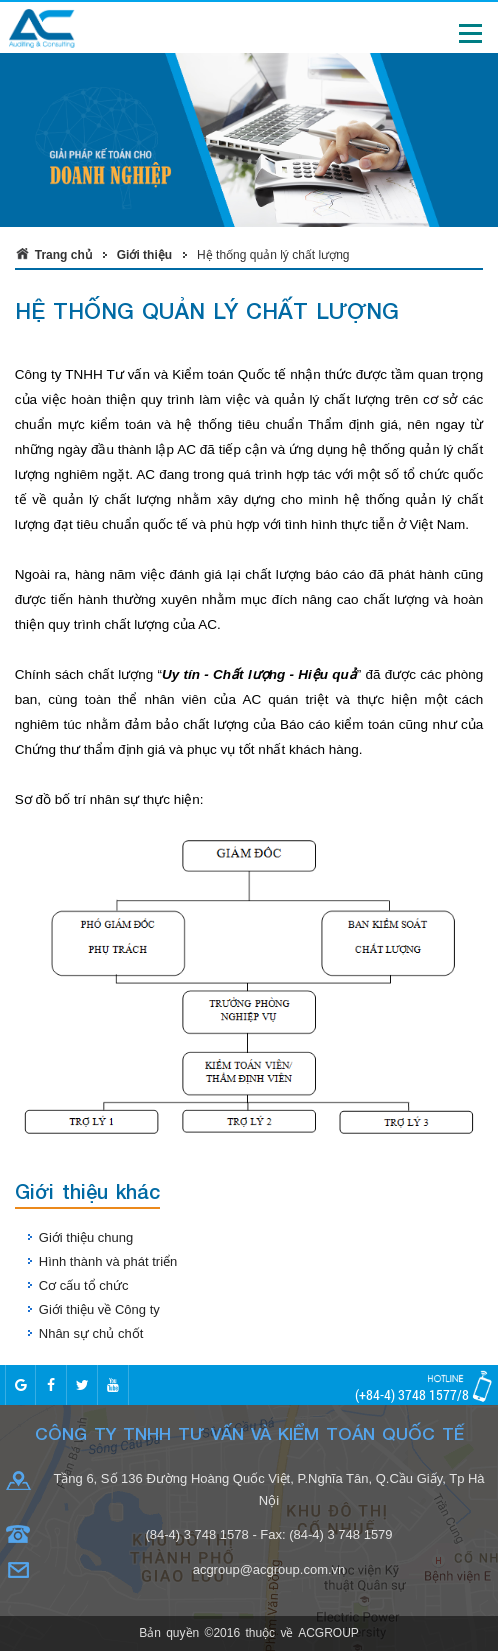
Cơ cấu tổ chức (84, 1285)
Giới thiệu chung (86, 1237)
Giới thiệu (144, 255)
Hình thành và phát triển (108, 1261)
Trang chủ (63, 255)
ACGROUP (328, 1633)
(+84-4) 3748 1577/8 (412, 1394)
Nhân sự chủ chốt (91, 1333)
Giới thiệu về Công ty (99, 1309)
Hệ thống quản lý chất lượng (273, 255)
